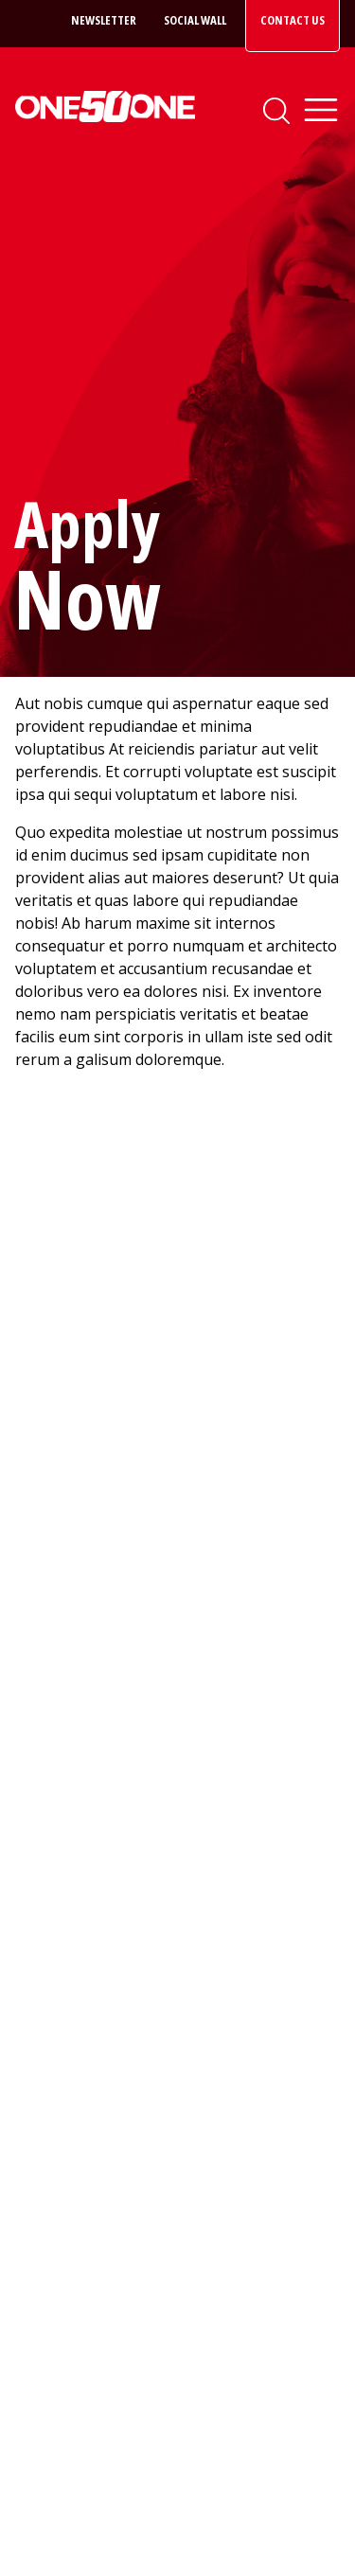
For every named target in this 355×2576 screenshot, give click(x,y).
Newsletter (103, 19)
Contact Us (292, 19)
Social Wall (195, 19)
